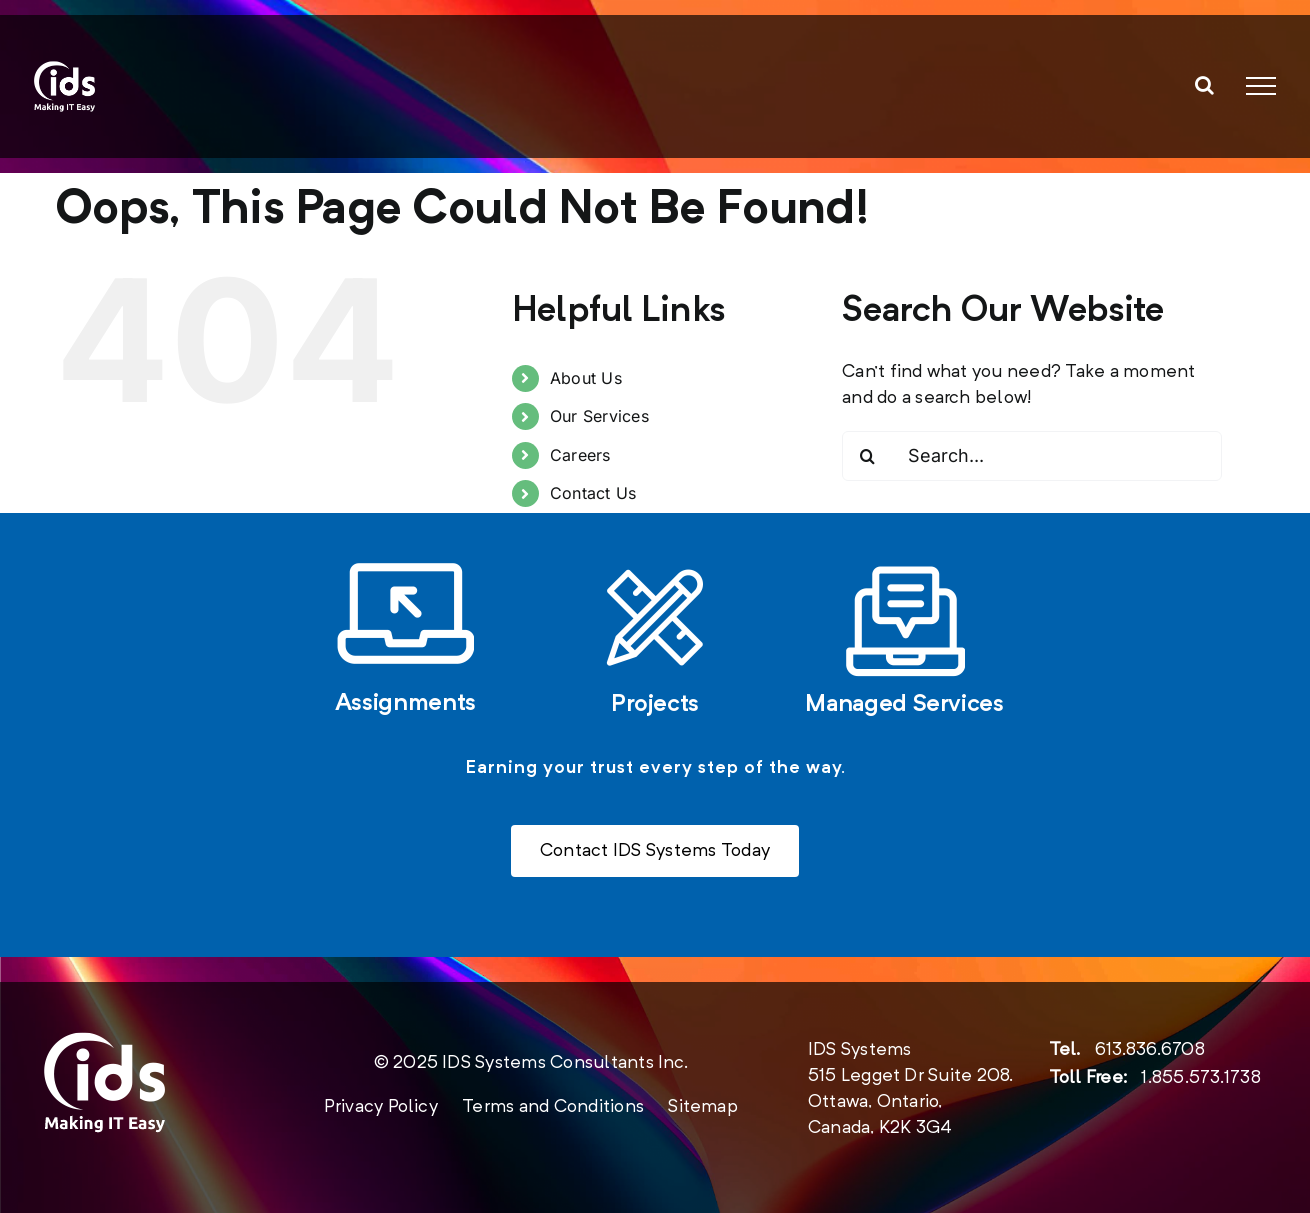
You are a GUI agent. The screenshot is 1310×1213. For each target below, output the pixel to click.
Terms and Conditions (553, 1107)
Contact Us (593, 493)
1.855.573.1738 (1200, 1078)
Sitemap (703, 1107)
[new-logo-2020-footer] (104, 1041)
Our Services (599, 416)
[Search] (867, 456)
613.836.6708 (1150, 1050)
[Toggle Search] (1204, 85)
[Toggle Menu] (1261, 86)
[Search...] (1032, 456)
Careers (580, 455)
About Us (586, 378)
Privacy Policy (381, 1107)
